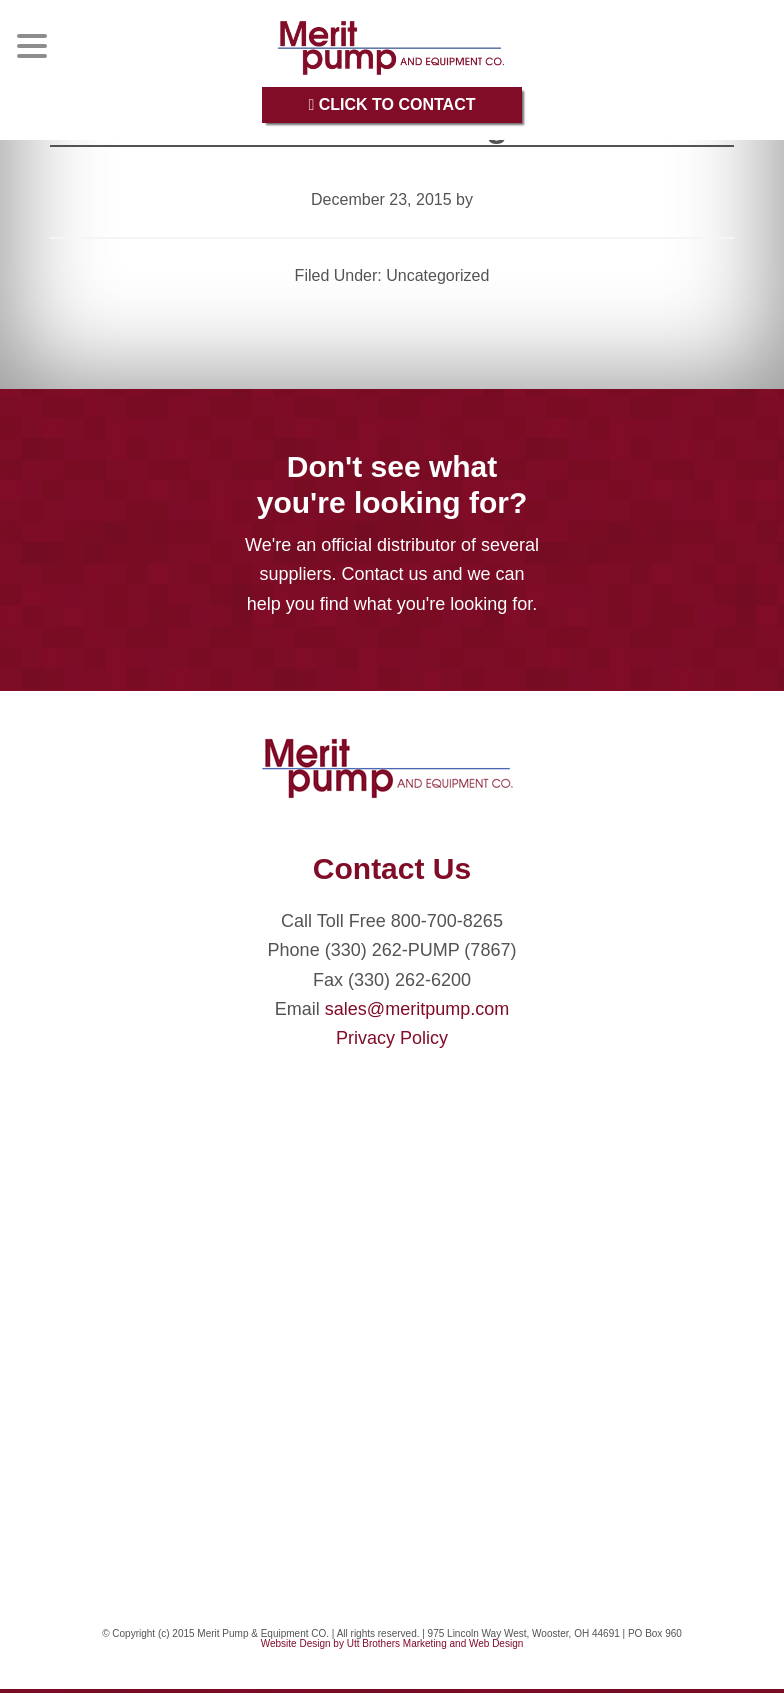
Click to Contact (391, 104)
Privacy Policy (392, 1038)
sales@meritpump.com (417, 1009)
